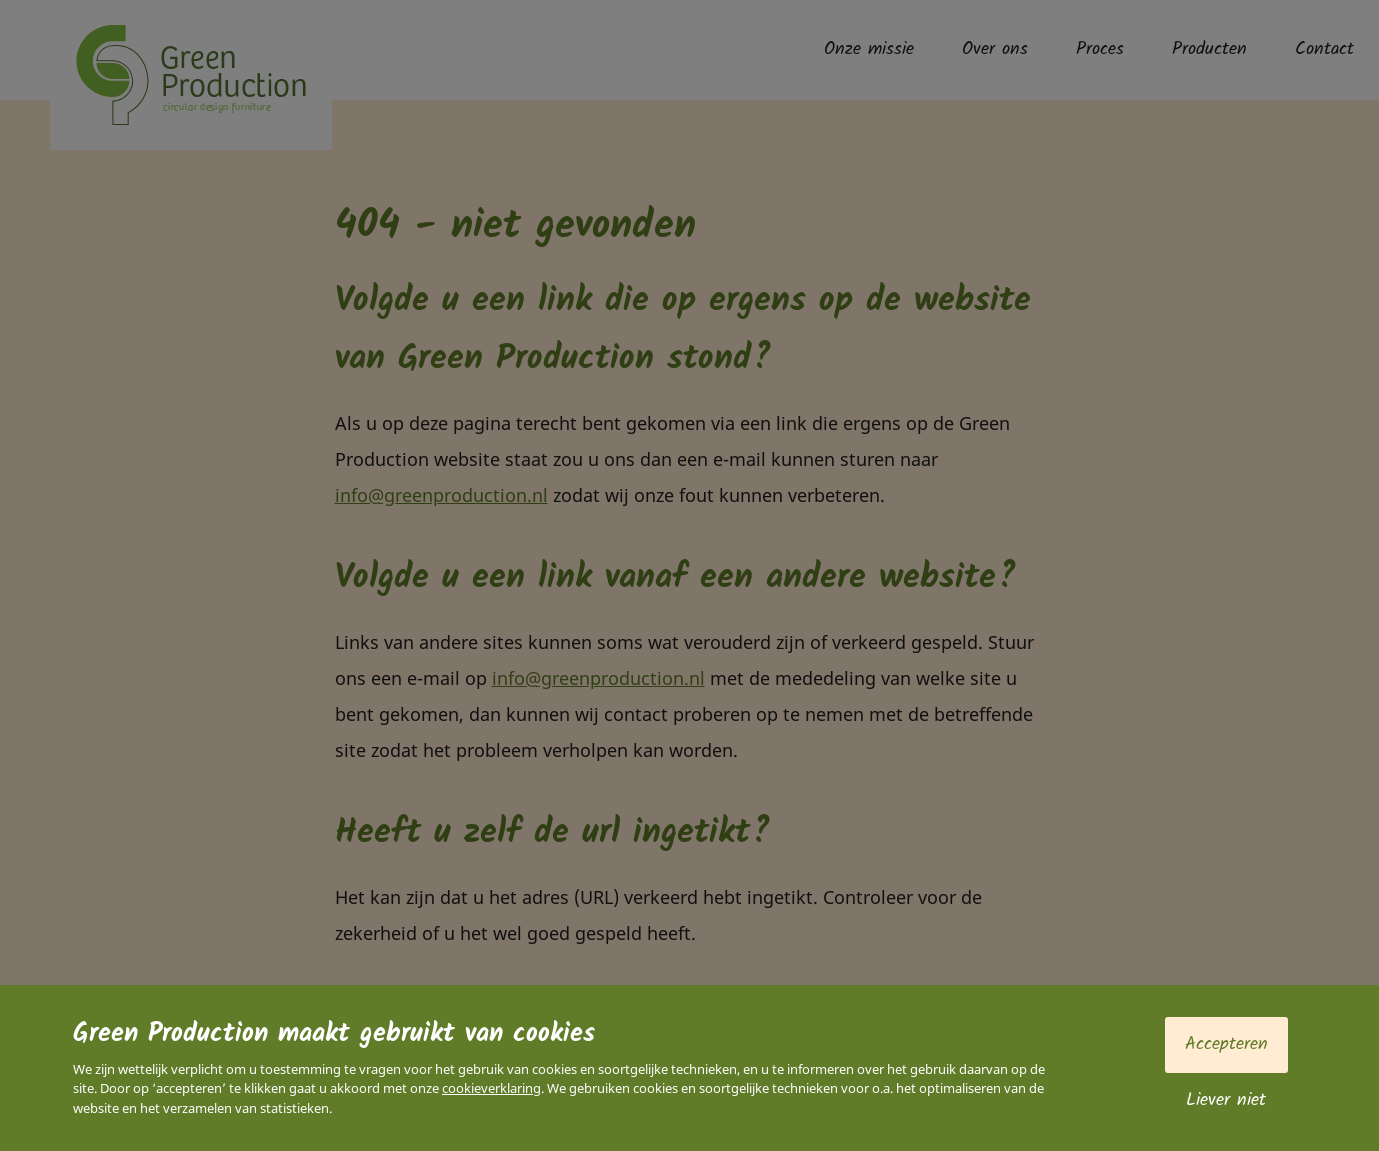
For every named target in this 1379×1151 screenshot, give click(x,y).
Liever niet (1226, 1100)
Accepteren (1226, 1044)
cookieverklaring (491, 1088)
